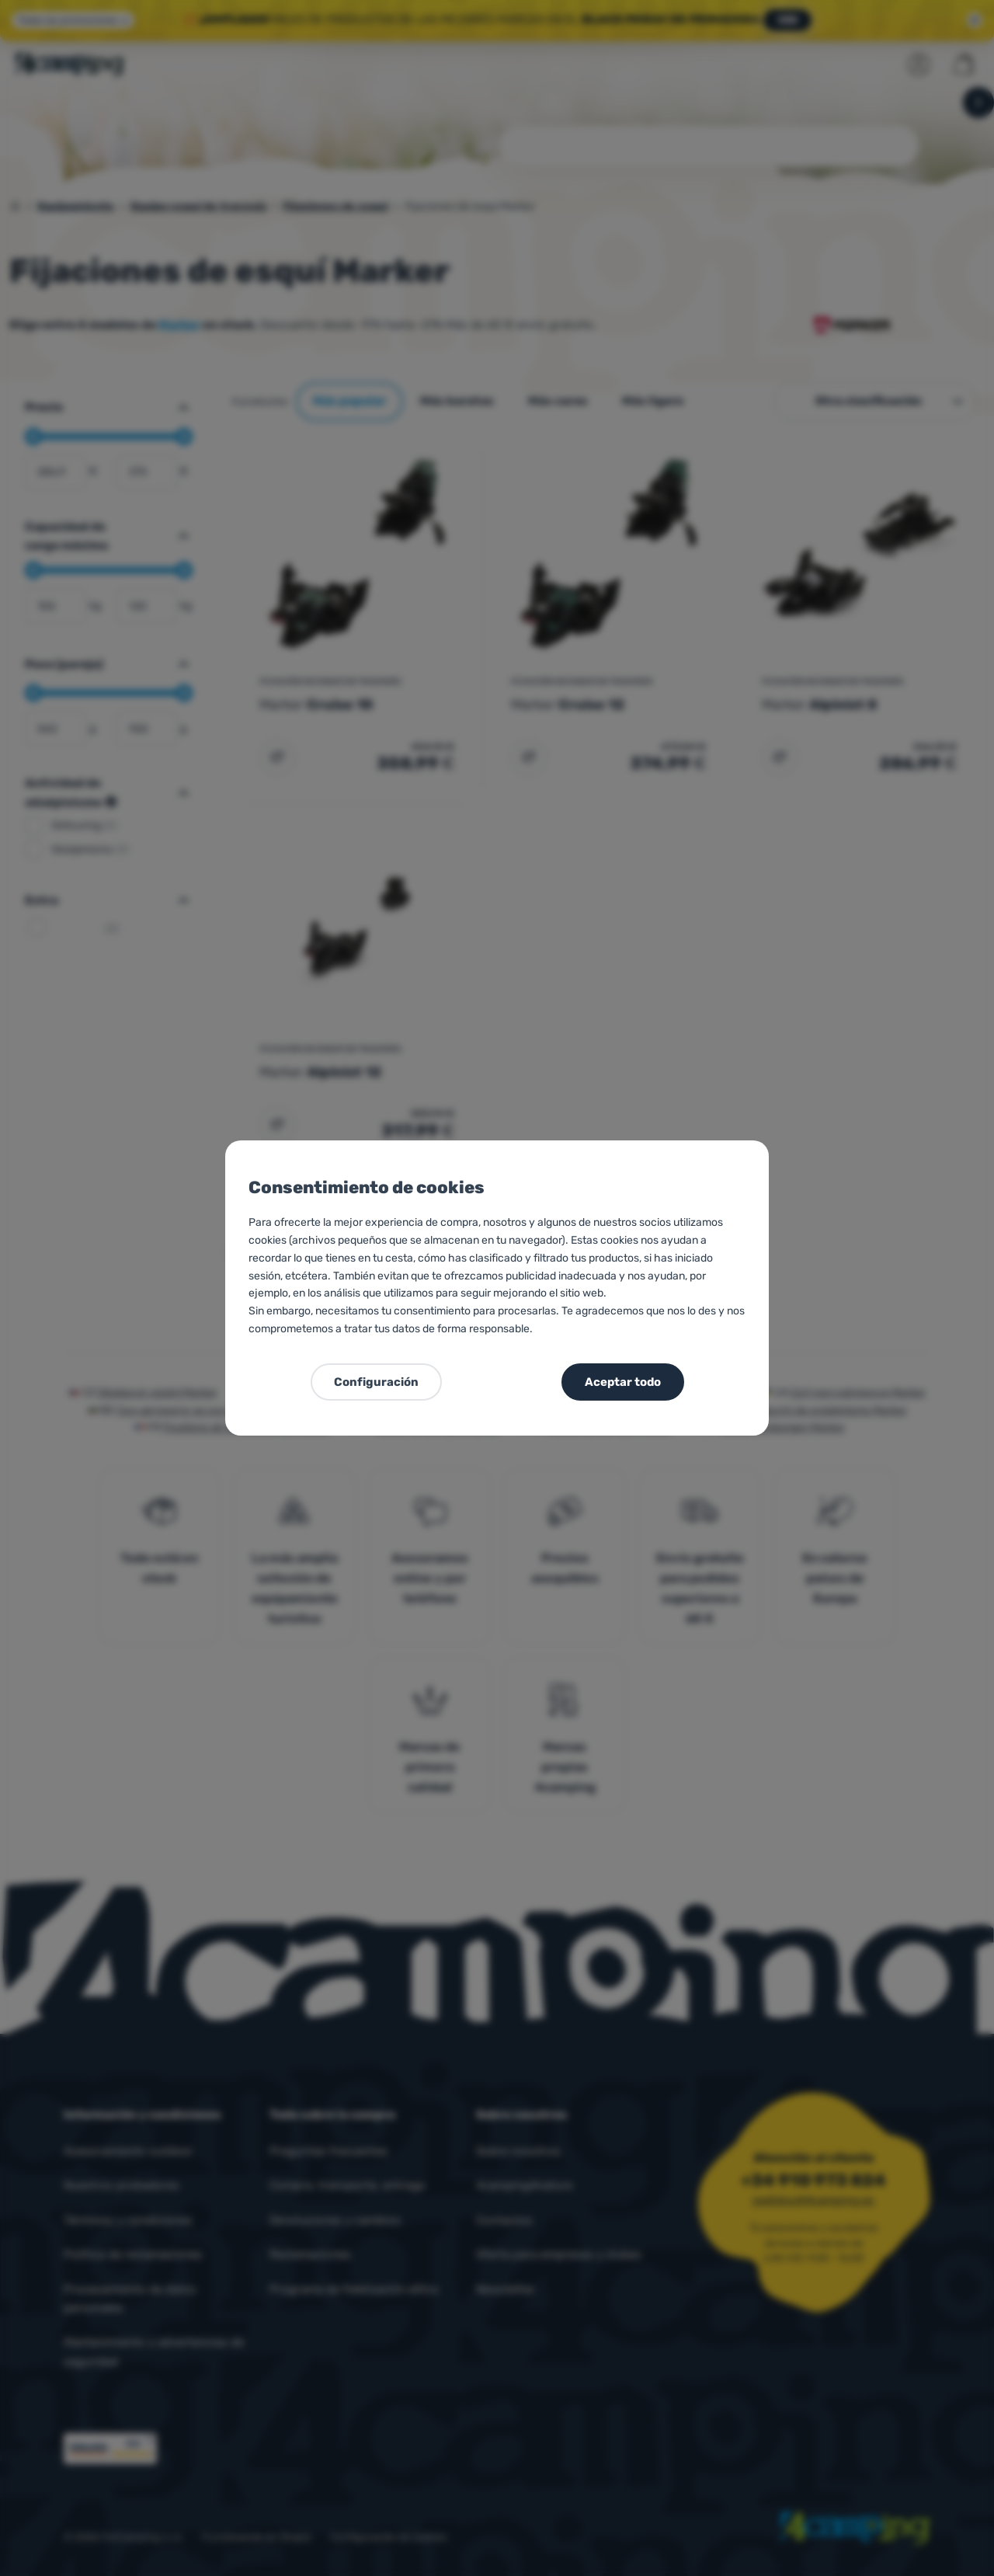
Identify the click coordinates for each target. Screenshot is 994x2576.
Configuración (376, 1382)
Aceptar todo (623, 1382)
